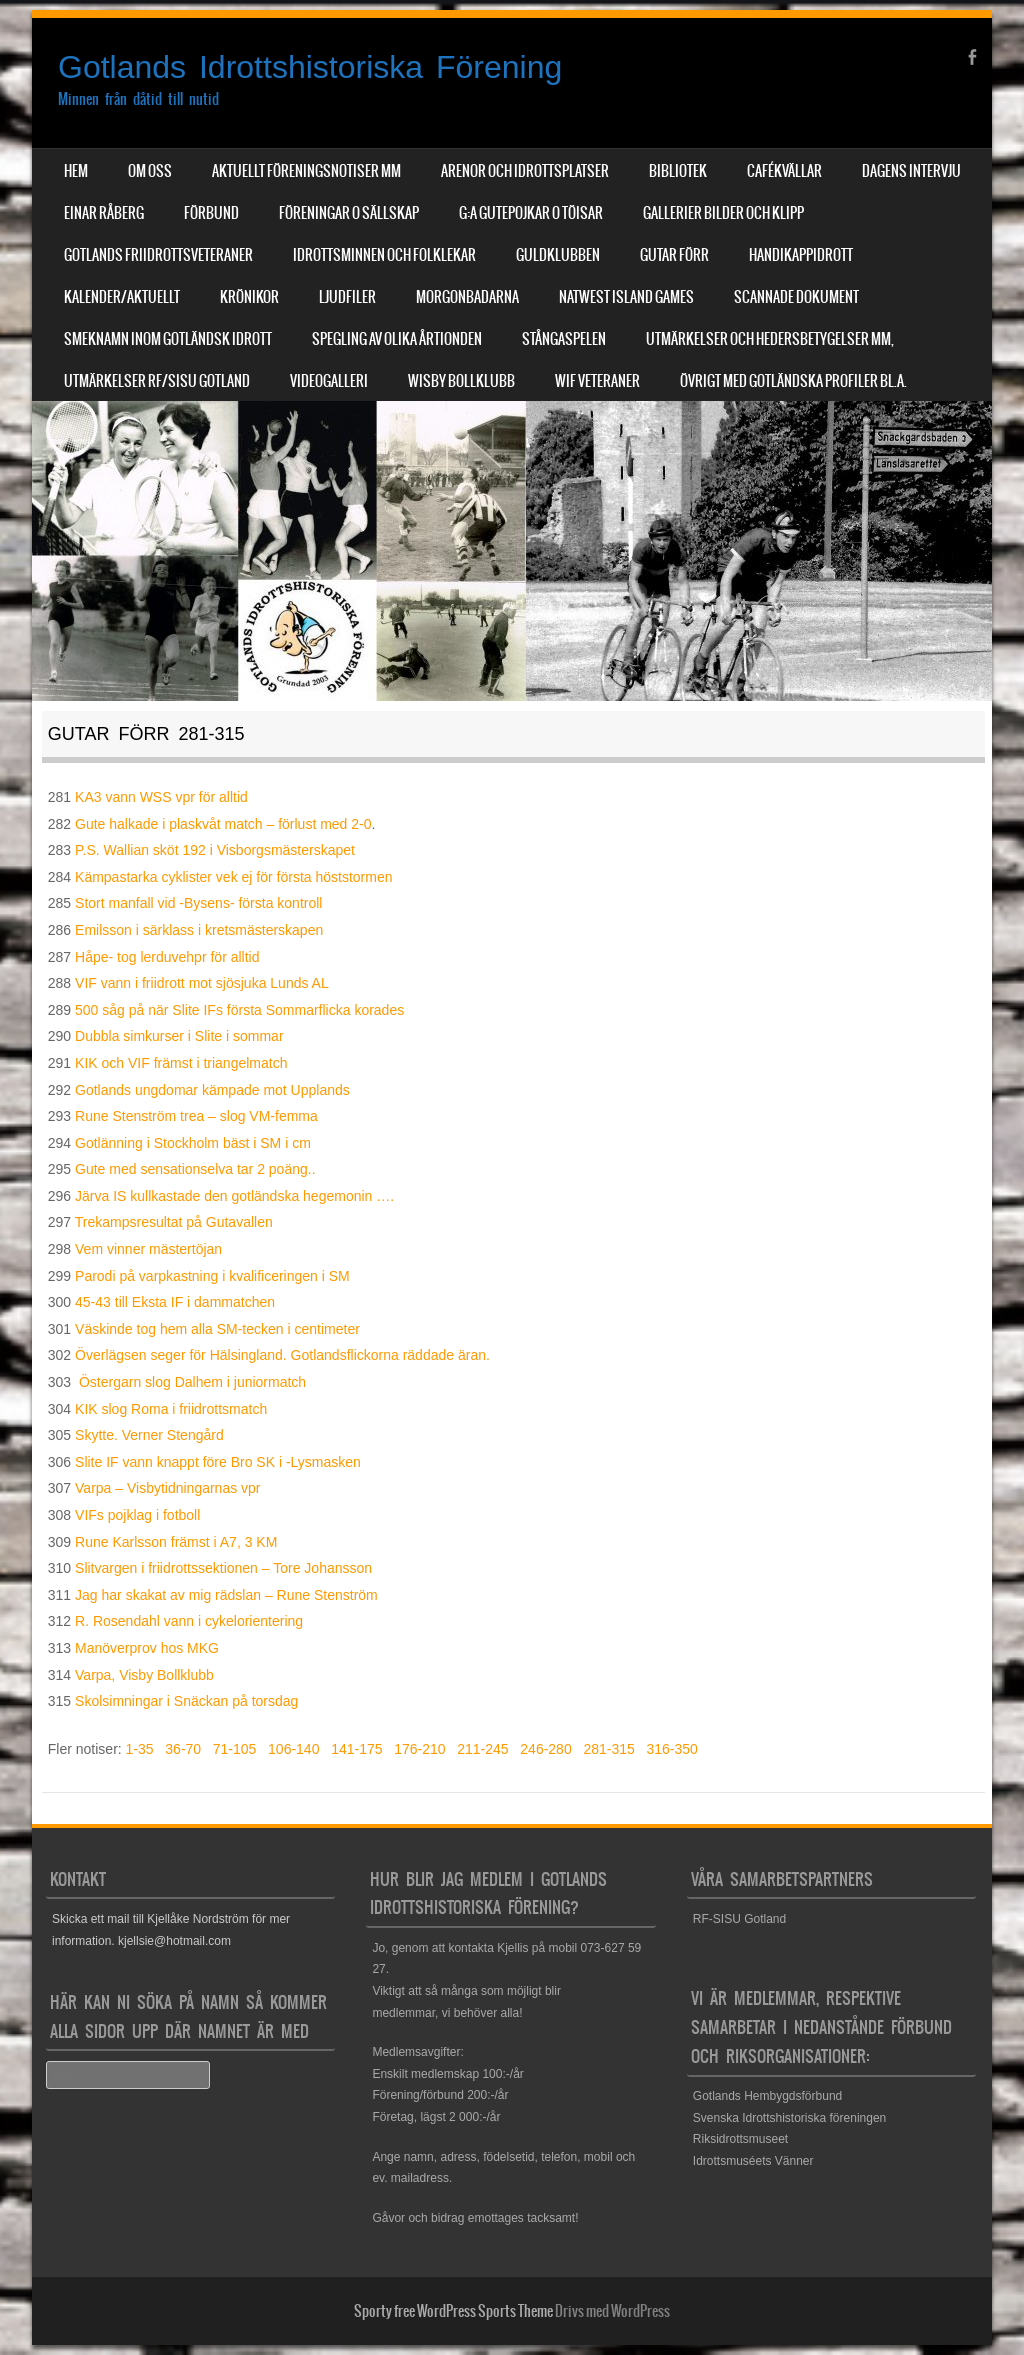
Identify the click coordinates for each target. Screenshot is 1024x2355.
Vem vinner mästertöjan (148, 1249)
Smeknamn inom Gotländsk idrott (168, 339)
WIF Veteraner (597, 381)
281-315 (608, 1749)
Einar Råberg (104, 213)
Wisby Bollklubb (461, 381)
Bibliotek (678, 171)
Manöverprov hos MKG (147, 1648)
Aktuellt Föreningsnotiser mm (306, 171)
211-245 (482, 1749)
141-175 (356, 1749)
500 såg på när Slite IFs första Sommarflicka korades (239, 1010)
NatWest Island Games (626, 297)
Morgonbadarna (467, 297)
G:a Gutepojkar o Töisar (531, 213)
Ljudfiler (347, 297)
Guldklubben (558, 255)
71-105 (235, 1749)
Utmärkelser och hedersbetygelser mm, (770, 339)
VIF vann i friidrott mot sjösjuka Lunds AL (202, 983)
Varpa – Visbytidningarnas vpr (167, 1488)
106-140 (293, 1749)
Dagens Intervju (911, 171)
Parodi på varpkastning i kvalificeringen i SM (212, 1276)
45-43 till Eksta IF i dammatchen (175, 1302)
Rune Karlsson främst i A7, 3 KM (176, 1542)
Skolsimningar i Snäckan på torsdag (186, 1701)
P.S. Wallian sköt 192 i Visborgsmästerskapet (215, 850)
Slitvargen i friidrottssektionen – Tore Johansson (223, 1568)
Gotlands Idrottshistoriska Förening (310, 67)
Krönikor (249, 297)
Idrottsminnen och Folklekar (384, 255)
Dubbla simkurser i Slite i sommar (179, 1036)
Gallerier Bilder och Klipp (723, 213)
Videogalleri (329, 381)
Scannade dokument (796, 297)
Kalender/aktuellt (122, 297)
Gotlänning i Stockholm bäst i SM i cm (193, 1143)
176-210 (419, 1749)
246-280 (545, 1749)
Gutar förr (674, 255)
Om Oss (150, 171)
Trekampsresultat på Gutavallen (174, 1222)
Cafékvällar (784, 171)
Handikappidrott (801, 255)
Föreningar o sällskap (349, 213)
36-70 (183, 1749)
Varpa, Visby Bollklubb (144, 1675)
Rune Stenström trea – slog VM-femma (196, 1116)
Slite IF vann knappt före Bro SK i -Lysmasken (218, 1462)
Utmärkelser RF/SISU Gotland (157, 381)
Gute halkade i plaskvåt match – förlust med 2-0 (223, 824)
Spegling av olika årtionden (397, 339)
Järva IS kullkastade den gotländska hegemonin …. (234, 1196)
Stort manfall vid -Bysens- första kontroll (198, 903)
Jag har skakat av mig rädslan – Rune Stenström (226, 1595)
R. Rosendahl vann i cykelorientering (189, 1621)
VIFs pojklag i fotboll (137, 1515)
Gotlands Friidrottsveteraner (158, 255)
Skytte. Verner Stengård (149, 1435)
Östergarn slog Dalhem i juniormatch (192, 1382)
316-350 (671, 1749)
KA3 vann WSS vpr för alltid (161, 797)
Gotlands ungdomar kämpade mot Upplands (212, 1090)
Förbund (211, 213)
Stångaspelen (564, 339)
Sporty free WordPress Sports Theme (453, 2311)
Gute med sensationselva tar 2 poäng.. (195, 1169)
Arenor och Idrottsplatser (525, 171)
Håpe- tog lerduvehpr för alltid (167, 957)
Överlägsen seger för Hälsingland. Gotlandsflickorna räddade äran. (282, 1355)
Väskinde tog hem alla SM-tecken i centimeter (217, 1329)
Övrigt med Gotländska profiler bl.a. (793, 381)
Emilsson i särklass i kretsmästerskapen (199, 930)
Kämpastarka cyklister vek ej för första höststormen (233, 877)
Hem (76, 171)
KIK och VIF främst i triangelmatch (181, 1063)
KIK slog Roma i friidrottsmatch (171, 1409)
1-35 (140, 1749)
